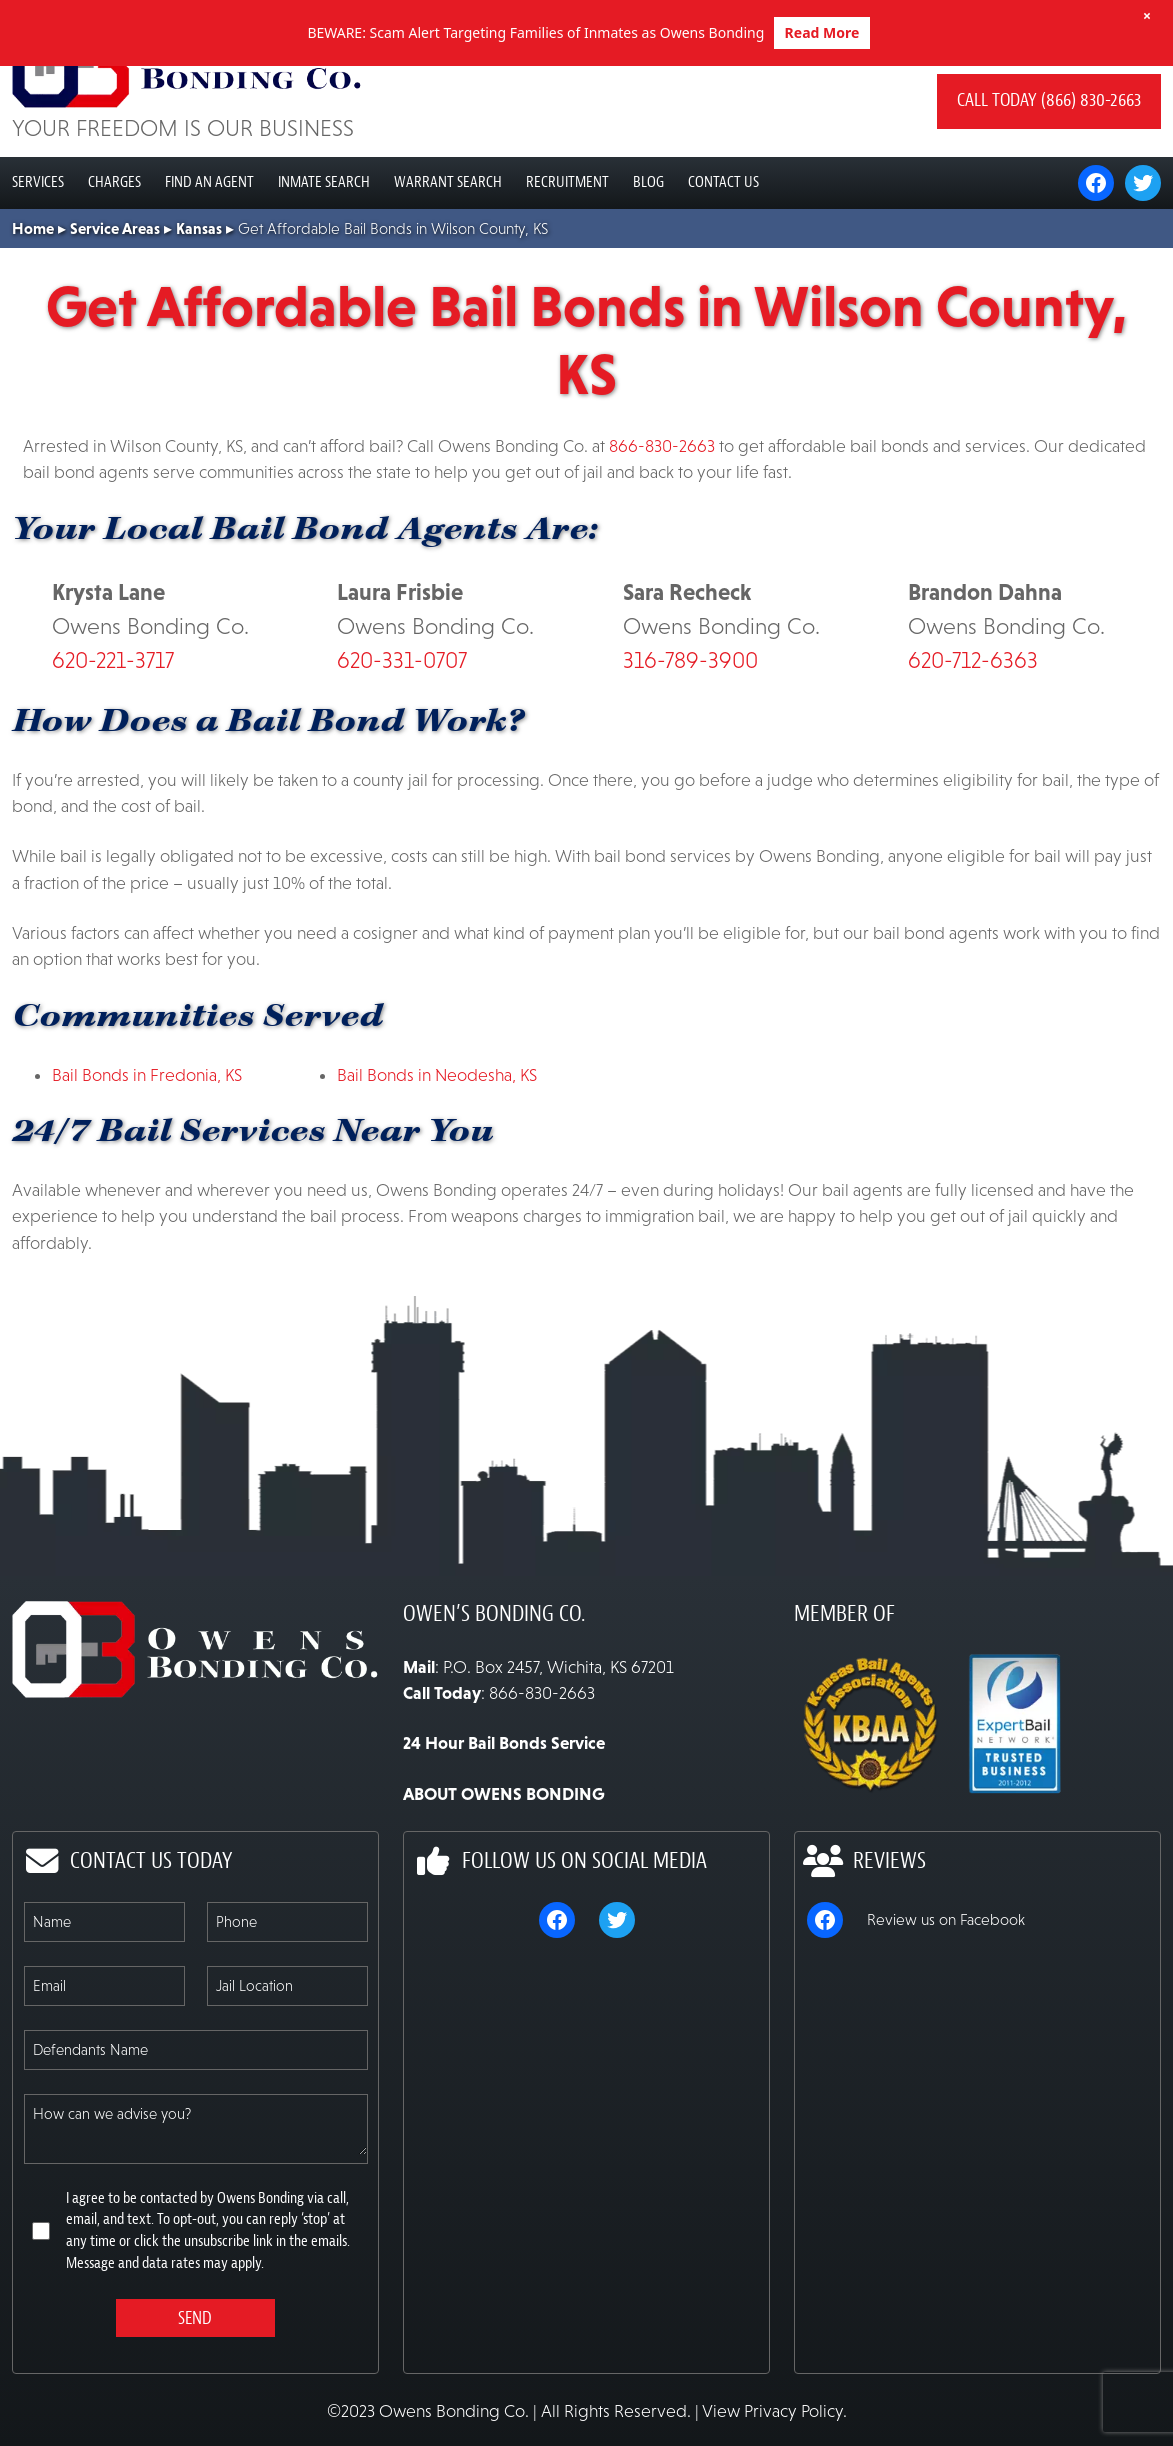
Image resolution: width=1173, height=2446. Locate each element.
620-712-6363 (973, 726)
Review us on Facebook (946, 1985)
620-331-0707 (402, 726)
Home (33, 294)
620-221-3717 (113, 726)
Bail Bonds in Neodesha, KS (437, 1141)
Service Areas (115, 294)
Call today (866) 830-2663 (1049, 166)
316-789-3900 (690, 726)
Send (195, 2384)
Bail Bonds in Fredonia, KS (147, 1141)
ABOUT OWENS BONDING (504, 1860)
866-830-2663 (662, 512)
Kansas (199, 294)
